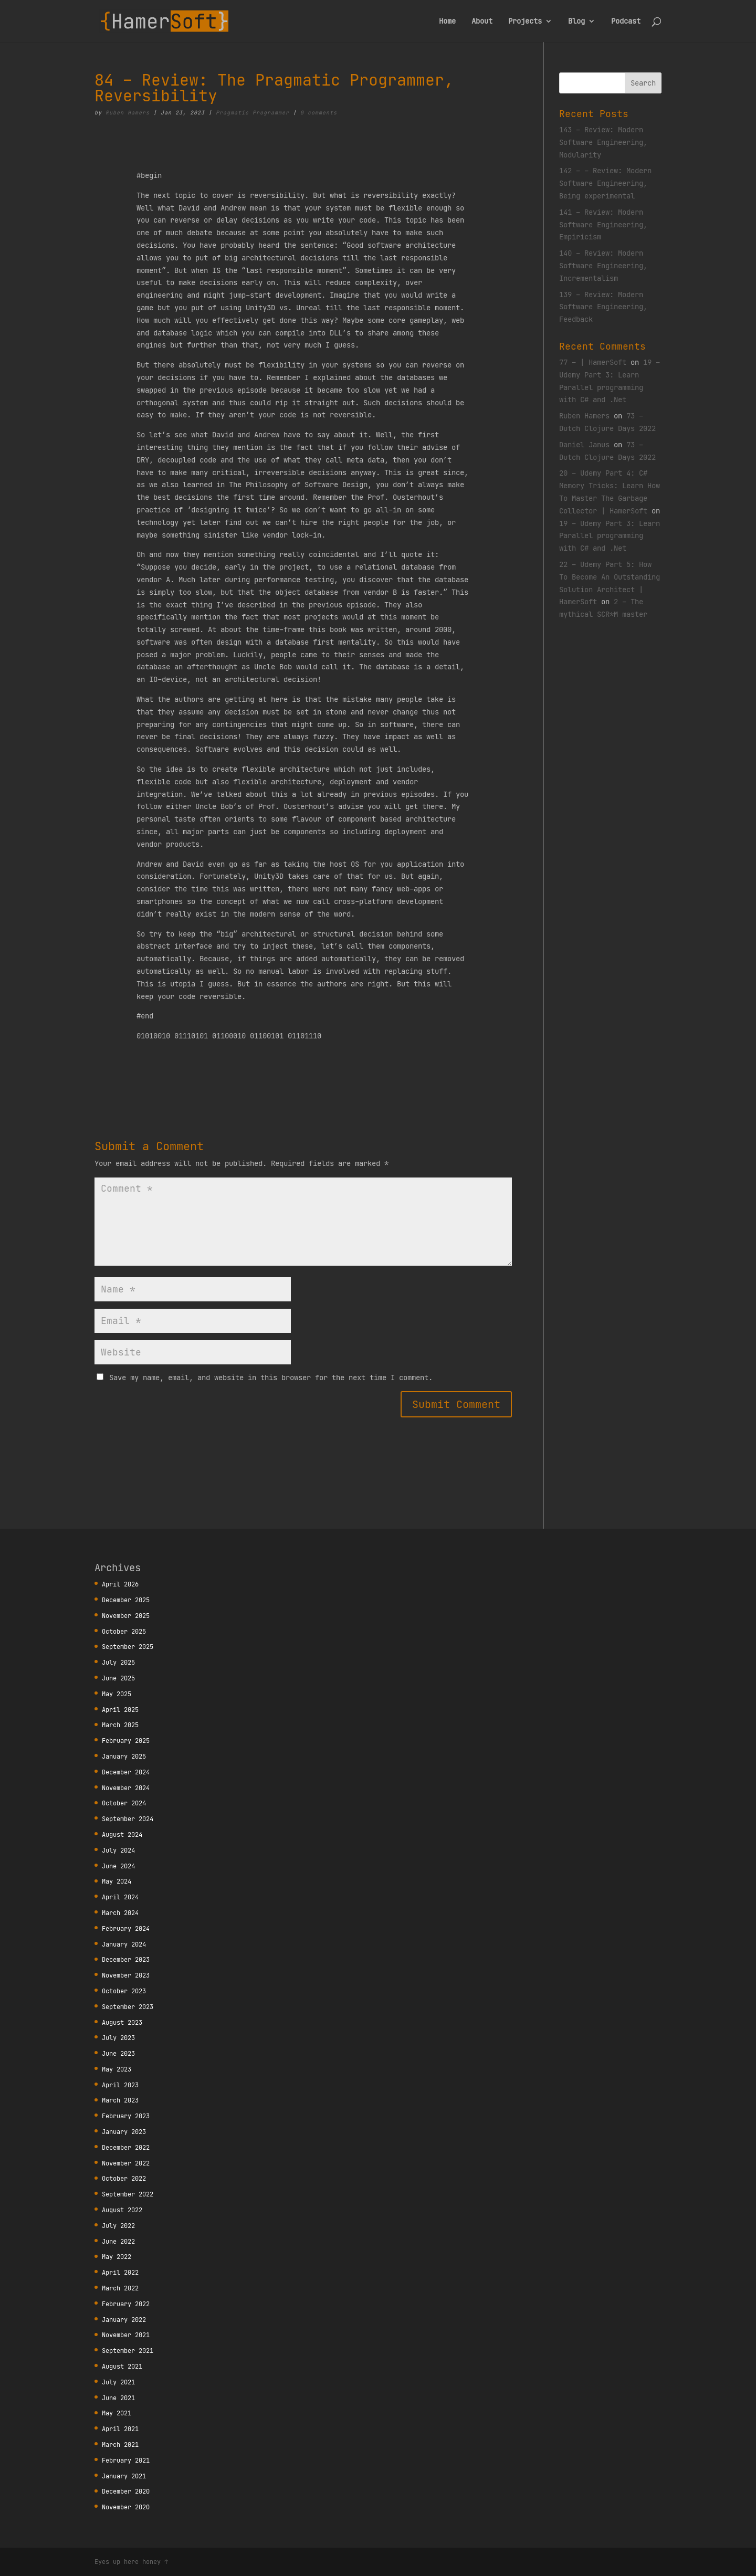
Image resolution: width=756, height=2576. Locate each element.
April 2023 (120, 2085)
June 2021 (118, 2398)
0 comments (318, 112)
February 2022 (126, 2304)
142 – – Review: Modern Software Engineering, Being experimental (605, 183)
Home (447, 21)
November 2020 (126, 2507)
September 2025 (127, 1646)
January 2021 (124, 2476)
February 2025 (126, 1740)
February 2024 (126, 1928)
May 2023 (116, 2069)
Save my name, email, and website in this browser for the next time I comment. (271, 1377)
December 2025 (126, 1600)
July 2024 (118, 1850)
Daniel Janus (584, 444)
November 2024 (126, 1788)
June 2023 (118, 2053)
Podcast (625, 21)
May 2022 (116, 2256)
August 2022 (122, 2210)
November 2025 (126, 1616)
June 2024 (118, 1866)
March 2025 (120, 1725)
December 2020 (126, 2491)
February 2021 (126, 2460)
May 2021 (116, 2413)
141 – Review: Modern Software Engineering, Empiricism (603, 224)
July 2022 (118, 2226)
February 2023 (126, 2116)
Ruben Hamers (128, 112)
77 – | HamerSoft (592, 362)
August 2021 (122, 2366)
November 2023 (126, 1975)
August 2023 (122, 2022)
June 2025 (118, 1678)
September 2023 (127, 2007)
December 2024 (126, 1772)
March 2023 (120, 2100)
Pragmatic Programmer (252, 112)
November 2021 (126, 2335)
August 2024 (122, 1834)
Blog (576, 21)
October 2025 (124, 1631)
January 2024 (124, 1944)
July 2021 (118, 2382)
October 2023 (124, 1991)
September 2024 (127, 1819)
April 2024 (120, 1897)
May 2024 (116, 1881)
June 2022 (118, 2241)
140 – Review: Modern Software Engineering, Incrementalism (603, 265)
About (481, 21)
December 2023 (126, 1959)
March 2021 (120, 2444)
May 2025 (116, 1694)
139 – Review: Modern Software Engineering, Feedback (603, 307)
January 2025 (124, 1756)
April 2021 (120, 2429)
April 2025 (120, 1709)
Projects (525, 21)
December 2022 (126, 2147)
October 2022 (124, 2178)
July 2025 (118, 1662)
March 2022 (120, 2288)
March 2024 (120, 1913)
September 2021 (127, 2350)
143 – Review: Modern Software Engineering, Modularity (603, 142)
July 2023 (118, 2038)
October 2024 (124, 1803)
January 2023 (124, 2132)
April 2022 (120, 2272)
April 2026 (120, 1584)
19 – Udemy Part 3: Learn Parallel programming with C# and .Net (609, 536)
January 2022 (124, 2319)
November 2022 (126, 2163)
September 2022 (127, 2194)
